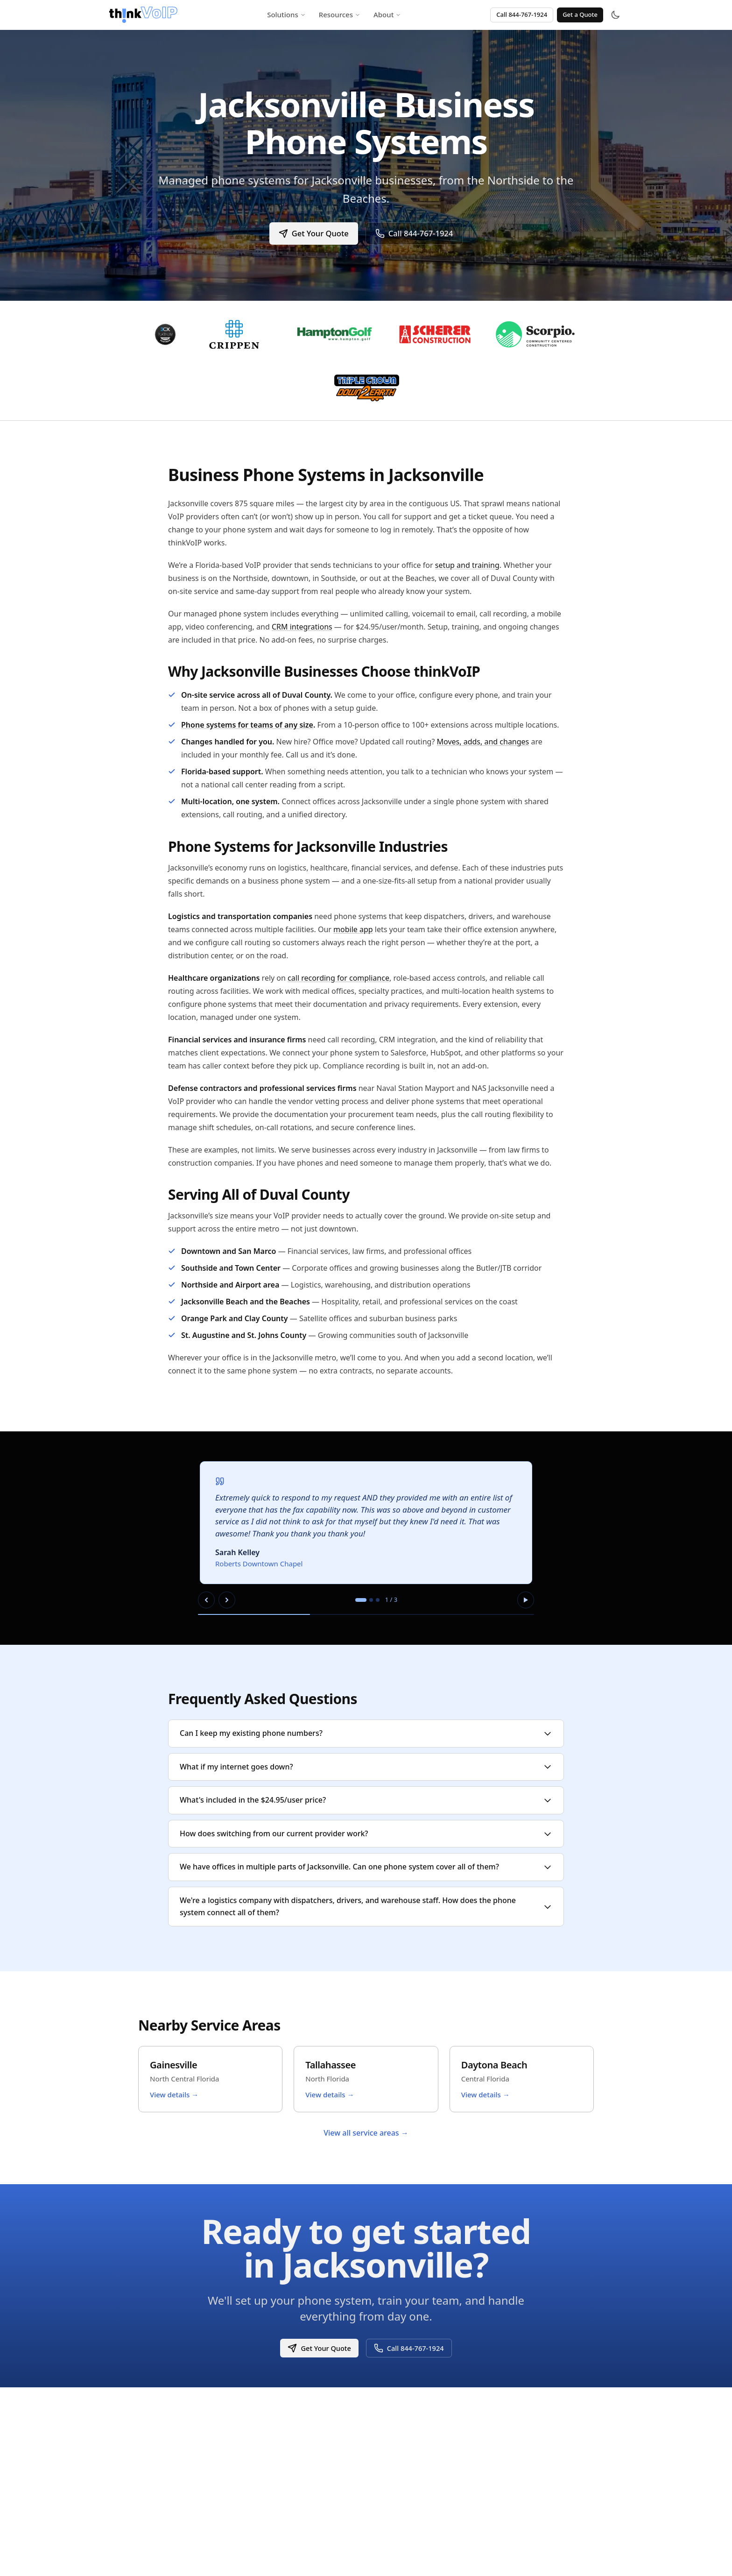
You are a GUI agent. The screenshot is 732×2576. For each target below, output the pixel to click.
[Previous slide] (206, 1600)
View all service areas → (366, 2133)
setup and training (467, 565)
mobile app (353, 929)
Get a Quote (580, 14)
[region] (366, 1538)
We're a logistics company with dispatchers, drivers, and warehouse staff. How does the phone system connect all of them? (366, 1906)
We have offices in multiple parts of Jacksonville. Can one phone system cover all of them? (366, 1866)
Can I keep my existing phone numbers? (366, 1733)
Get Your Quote (312, 233)
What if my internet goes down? (366, 1767)
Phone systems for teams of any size (247, 725)
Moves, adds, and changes (483, 741)
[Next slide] (226, 1600)
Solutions (286, 14)
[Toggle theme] (615, 15)
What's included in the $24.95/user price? (366, 1800)
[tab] (360, 1600)
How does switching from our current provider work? (366, 1833)
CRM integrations (302, 627)
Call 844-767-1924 (521, 14)
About (387, 14)
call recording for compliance (338, 978)
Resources (339, 14)
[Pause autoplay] (525, 1600)
